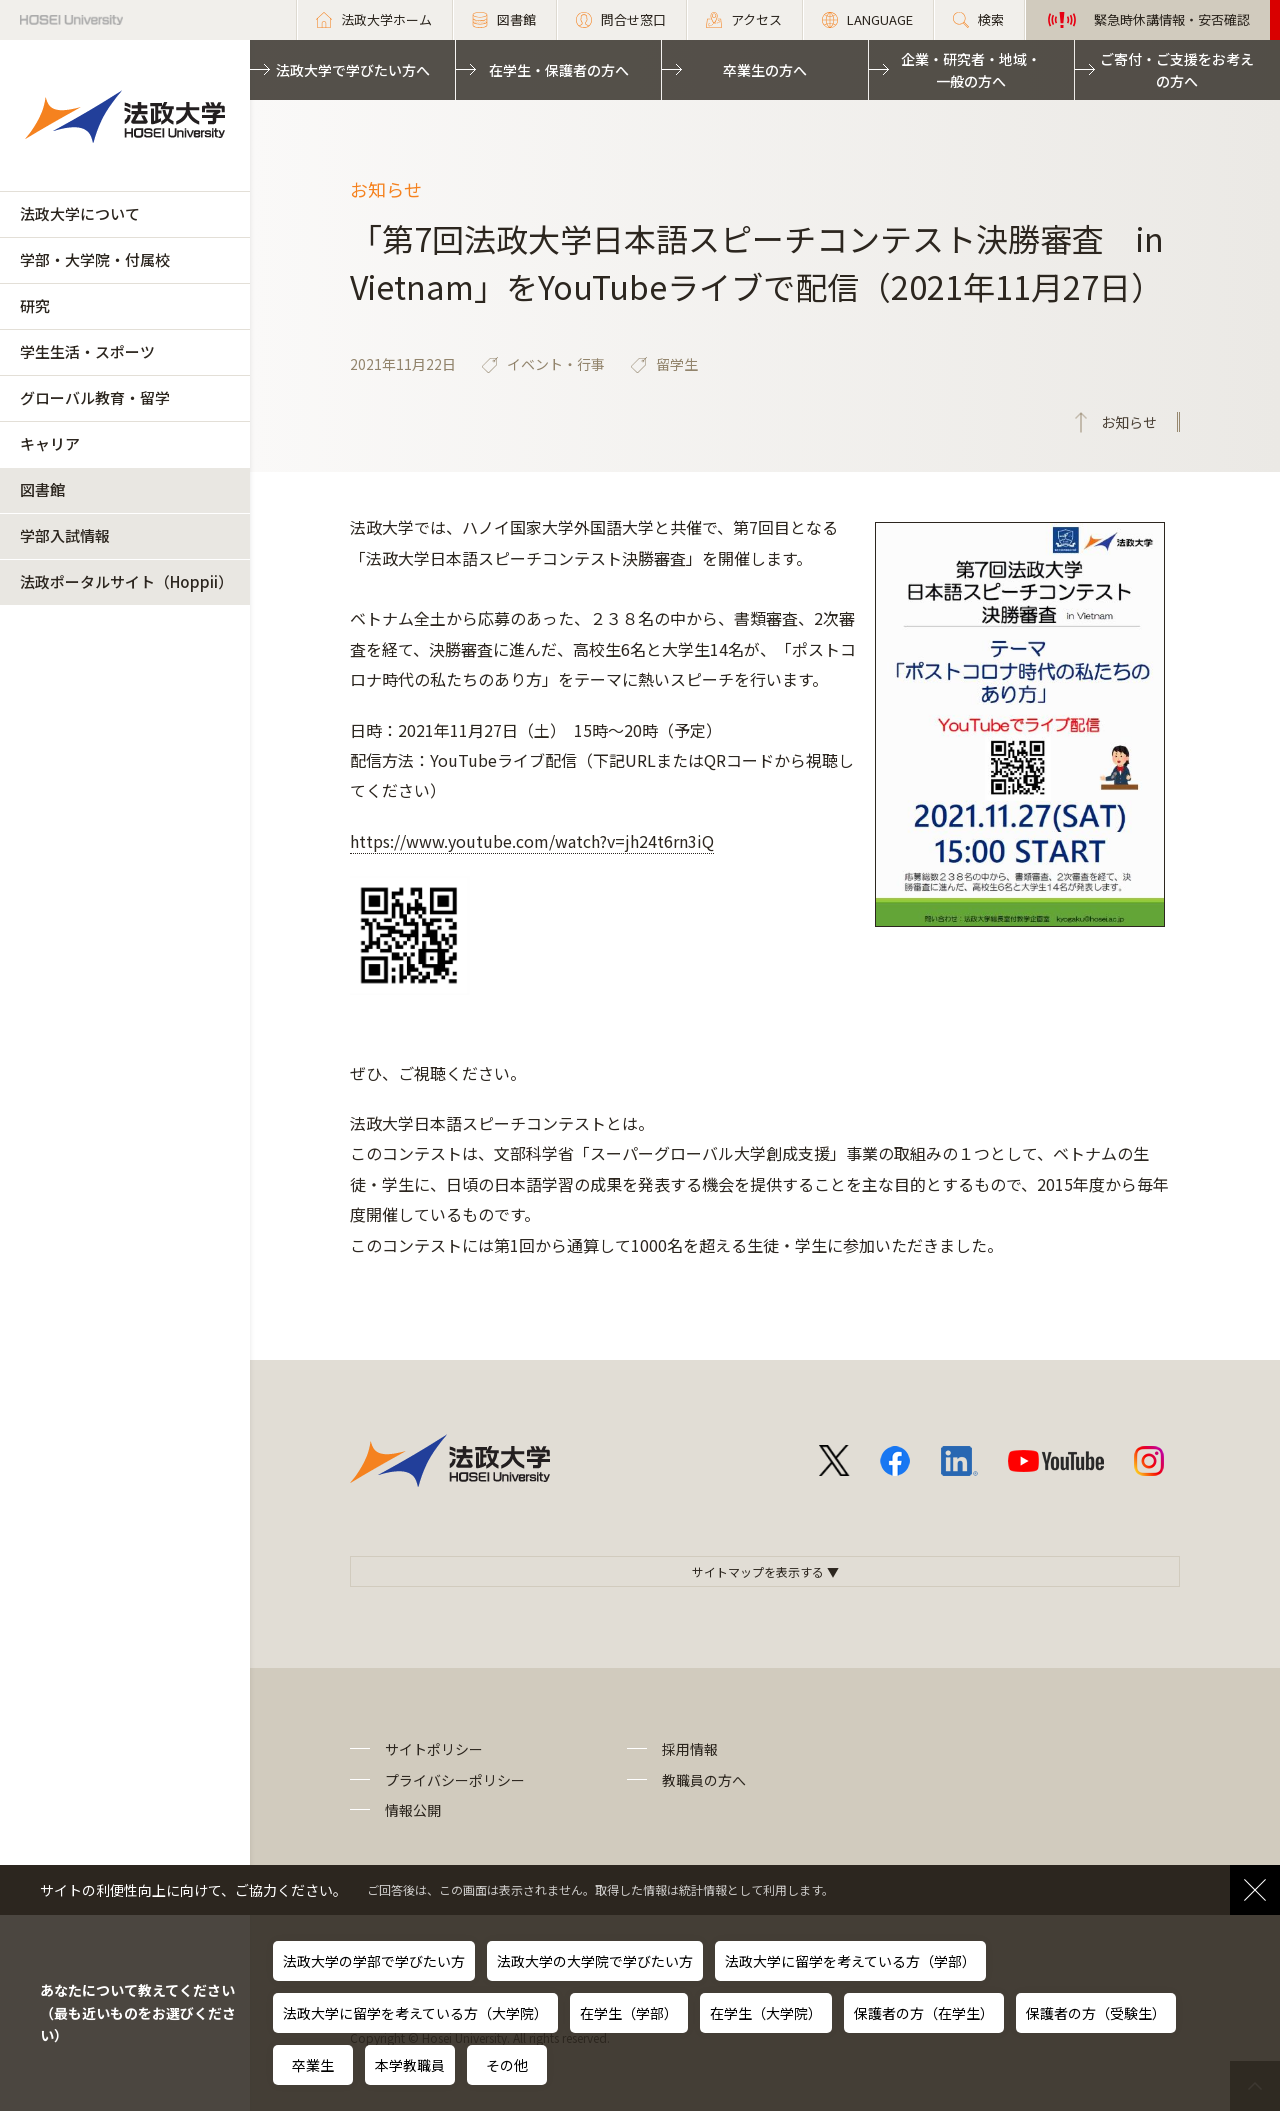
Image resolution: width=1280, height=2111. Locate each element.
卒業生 (313, 2065)
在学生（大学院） (766, 2013)
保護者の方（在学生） (924, 2013)
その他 (507, 2065)
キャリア (50, 443)
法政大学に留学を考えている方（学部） (850, 1961)
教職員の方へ (704, 1780)
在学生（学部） (629, 2013)
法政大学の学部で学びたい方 (374, 1961)
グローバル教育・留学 (95, 397)
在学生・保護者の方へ (559, 70)
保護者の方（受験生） (1096, 2013)
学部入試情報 (65, 535)
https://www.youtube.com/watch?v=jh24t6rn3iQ (532, 841)
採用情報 (690, 1749)
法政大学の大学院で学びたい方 (595, 1961)
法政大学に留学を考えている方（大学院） (415, 2013)
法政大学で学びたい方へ (353, 70)
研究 (35, 305)
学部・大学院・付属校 (95, 259)
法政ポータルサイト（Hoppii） (126, 581)
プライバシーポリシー (455, 1780)
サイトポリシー (434, 1749)
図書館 (42, 489)
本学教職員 (410, 2065)
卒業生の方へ (765, 70)
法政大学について (80, 213)
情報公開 (413, 1810)
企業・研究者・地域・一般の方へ (971, 70)
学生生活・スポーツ (87, 351)
